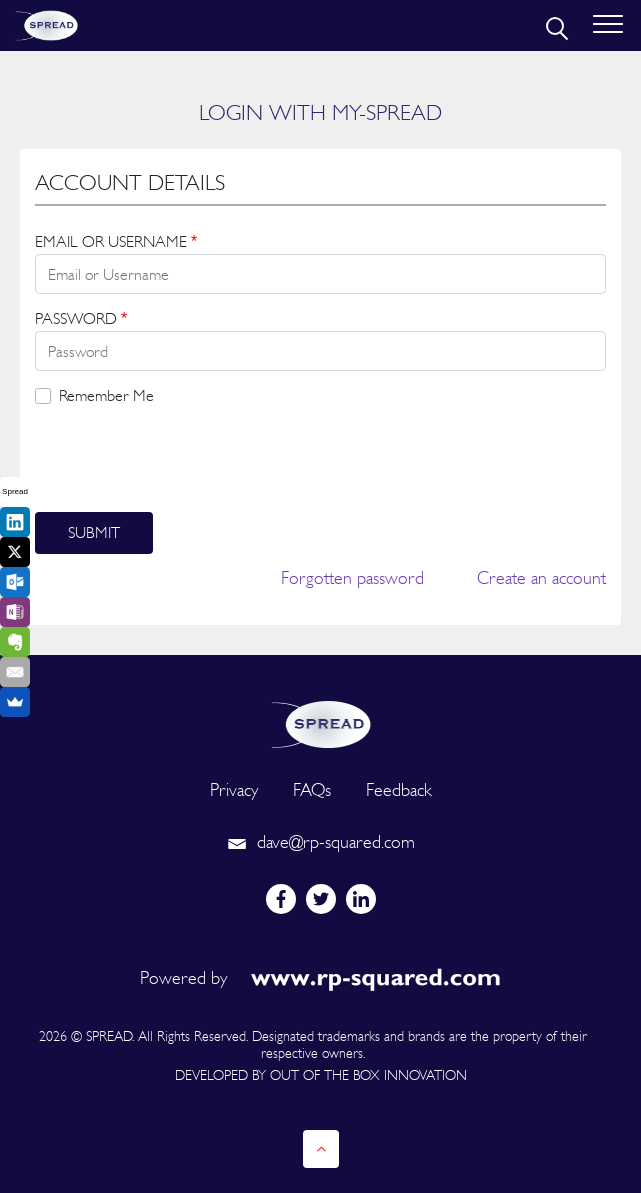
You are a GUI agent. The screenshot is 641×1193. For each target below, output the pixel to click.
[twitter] (321, 899)
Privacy (234, 789)
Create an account (541, 577)
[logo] (321, 722)
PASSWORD (81, 318)
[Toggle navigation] (608, 25)
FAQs (312, 789)
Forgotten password (352, 577)
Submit (94, 532)
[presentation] (187, 460)
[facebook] (281, 899)
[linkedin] (361, 899)
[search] (555, 26)
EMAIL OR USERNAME (116, 241)
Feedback (399, 789)
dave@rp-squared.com (321, 841)
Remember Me (106, 395)
